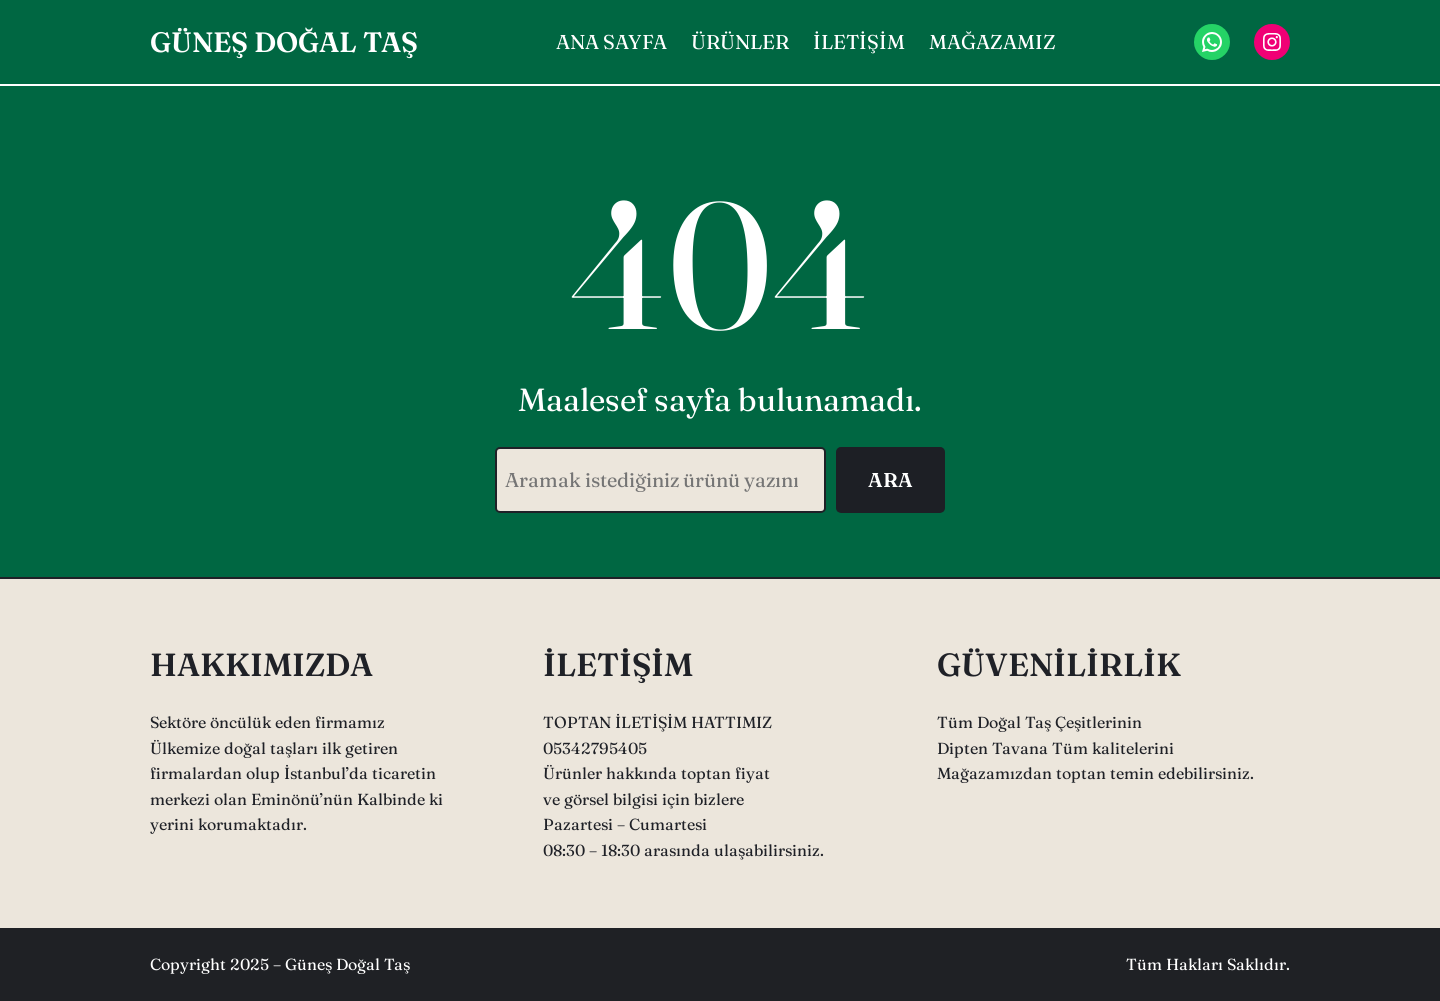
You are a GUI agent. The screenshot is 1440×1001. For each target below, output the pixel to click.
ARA (890, 479)
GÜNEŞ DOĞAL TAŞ (284, 42)
